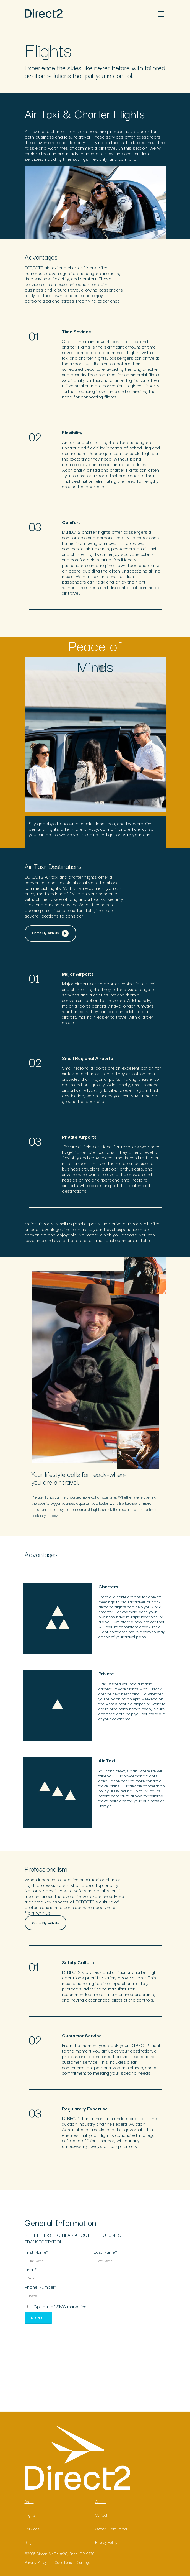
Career (100, 2499)
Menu (160, 12)
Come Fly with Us (50, 931)
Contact (101, 2513)
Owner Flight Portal (111, 2526)
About (29, 2499)
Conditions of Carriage (72, 2560)
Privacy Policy (106, 2540)
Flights (30, 2513)
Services (32, 2526)
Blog (28, 2540)
